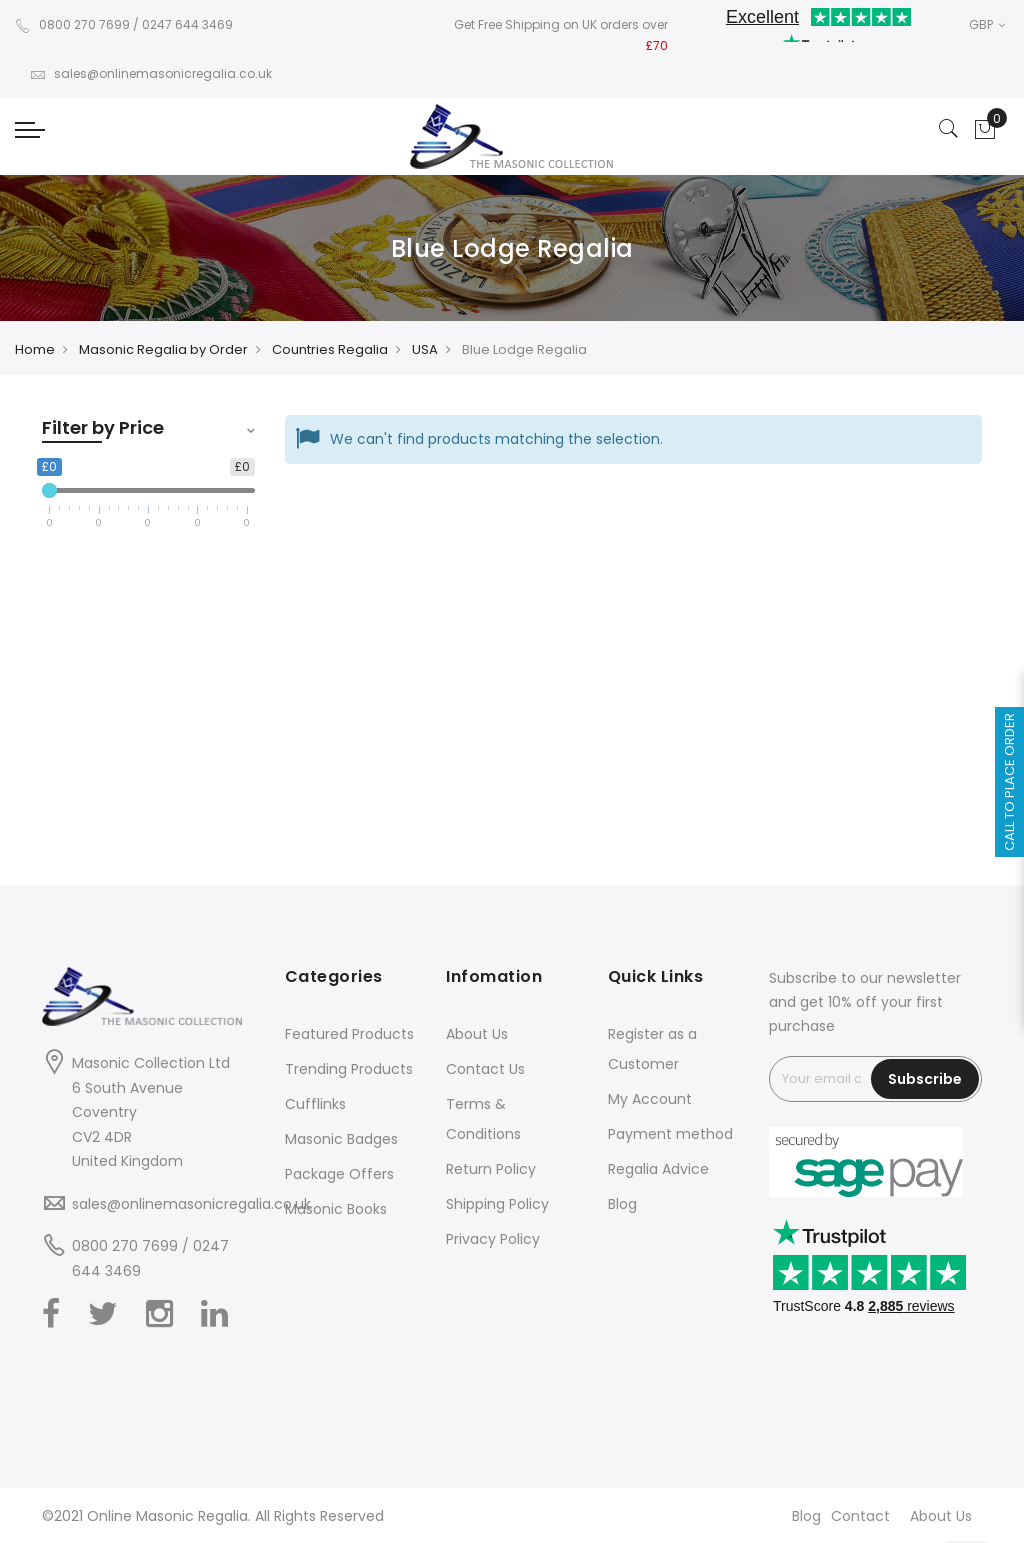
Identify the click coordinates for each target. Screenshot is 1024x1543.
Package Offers (339, 1174)
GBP (987, 24)
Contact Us (485, 1069)
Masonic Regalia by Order (163, 349)
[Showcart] (985, 130)
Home (35, 349)
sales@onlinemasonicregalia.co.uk (151, 73)
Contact (860, 1516)
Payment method (670, 1134)
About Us (477, 1034)
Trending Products (349, 1069)
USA (425, 349)
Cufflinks (315, 1104)
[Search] (949, 130)
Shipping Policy (497, 1204)
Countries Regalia (330, 349)
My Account (650, 1099)
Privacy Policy (493, 1239)
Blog (622, 1204)
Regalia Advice (658, 1169)
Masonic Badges (341, 1139)
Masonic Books (336, 1209)
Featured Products (349, 1034)
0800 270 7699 (72, 24)
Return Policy (491, 1169)
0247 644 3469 (187, 24)
